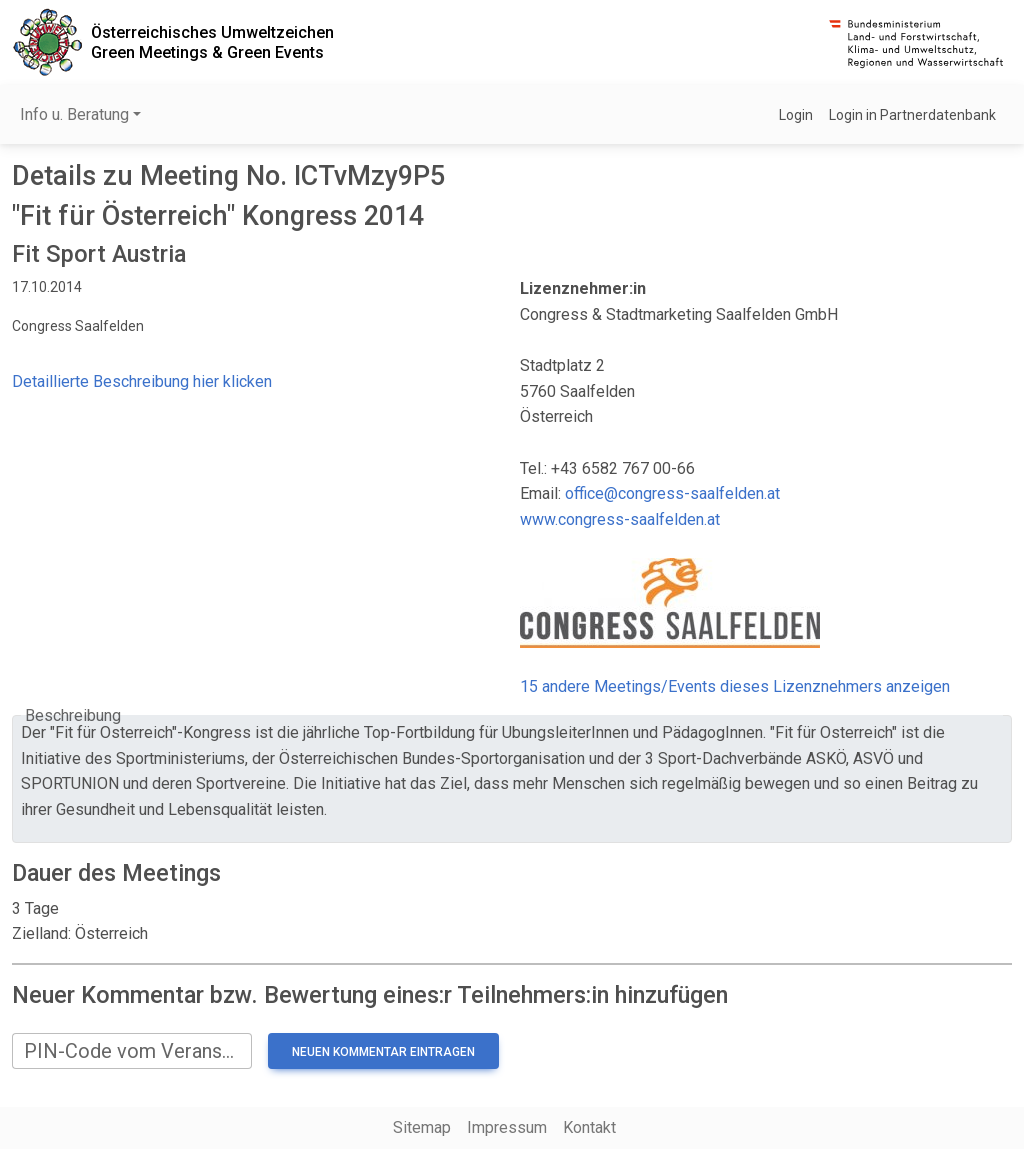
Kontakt (589, 1127)
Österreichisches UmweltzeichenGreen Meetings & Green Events (212, 42)
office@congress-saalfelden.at (672, 493)
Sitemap (422, 1127)
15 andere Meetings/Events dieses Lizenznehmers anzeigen (735, 686)
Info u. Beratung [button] (74, 114)
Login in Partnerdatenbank (912, 115)
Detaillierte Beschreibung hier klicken (142, 381)
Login (796, 115)
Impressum (507, 1127)
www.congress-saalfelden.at (620, 519)
